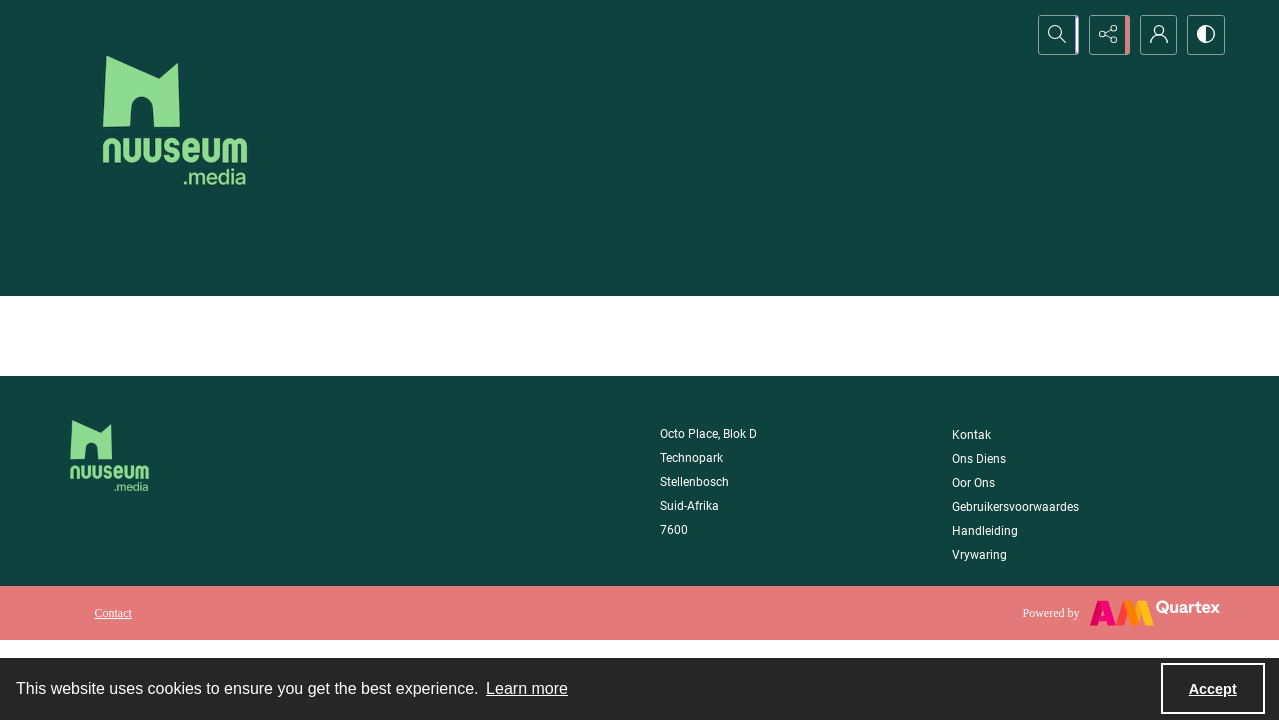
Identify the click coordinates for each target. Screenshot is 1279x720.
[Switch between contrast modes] (1205, 35)
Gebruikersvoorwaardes (1015, 507)
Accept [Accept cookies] (1213, 689)
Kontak (971, 435)
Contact (113, 613)
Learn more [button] (527, 688)
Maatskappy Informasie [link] (1033, 413)
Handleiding (985, 531)
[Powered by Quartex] (1121, 613)
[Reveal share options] (1105, 35)
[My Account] (1155, 35)
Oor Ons (973, 483)
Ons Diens (979, 459)
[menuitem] (113, 612)
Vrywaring (979, 555)
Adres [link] (680, 413)
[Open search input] (1055, 35)
